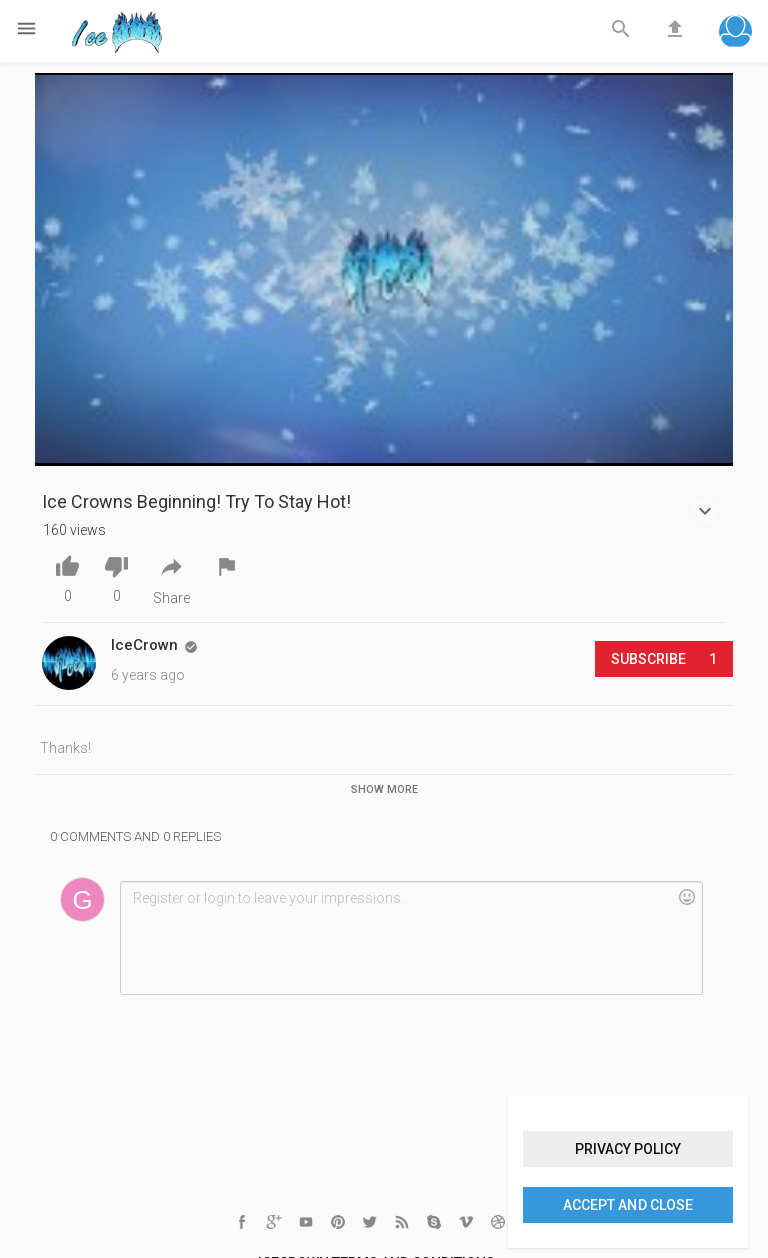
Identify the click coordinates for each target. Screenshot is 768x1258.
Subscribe (664, 659)
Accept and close (627, 1205)
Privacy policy (628, 1149)
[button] (735, 33)
